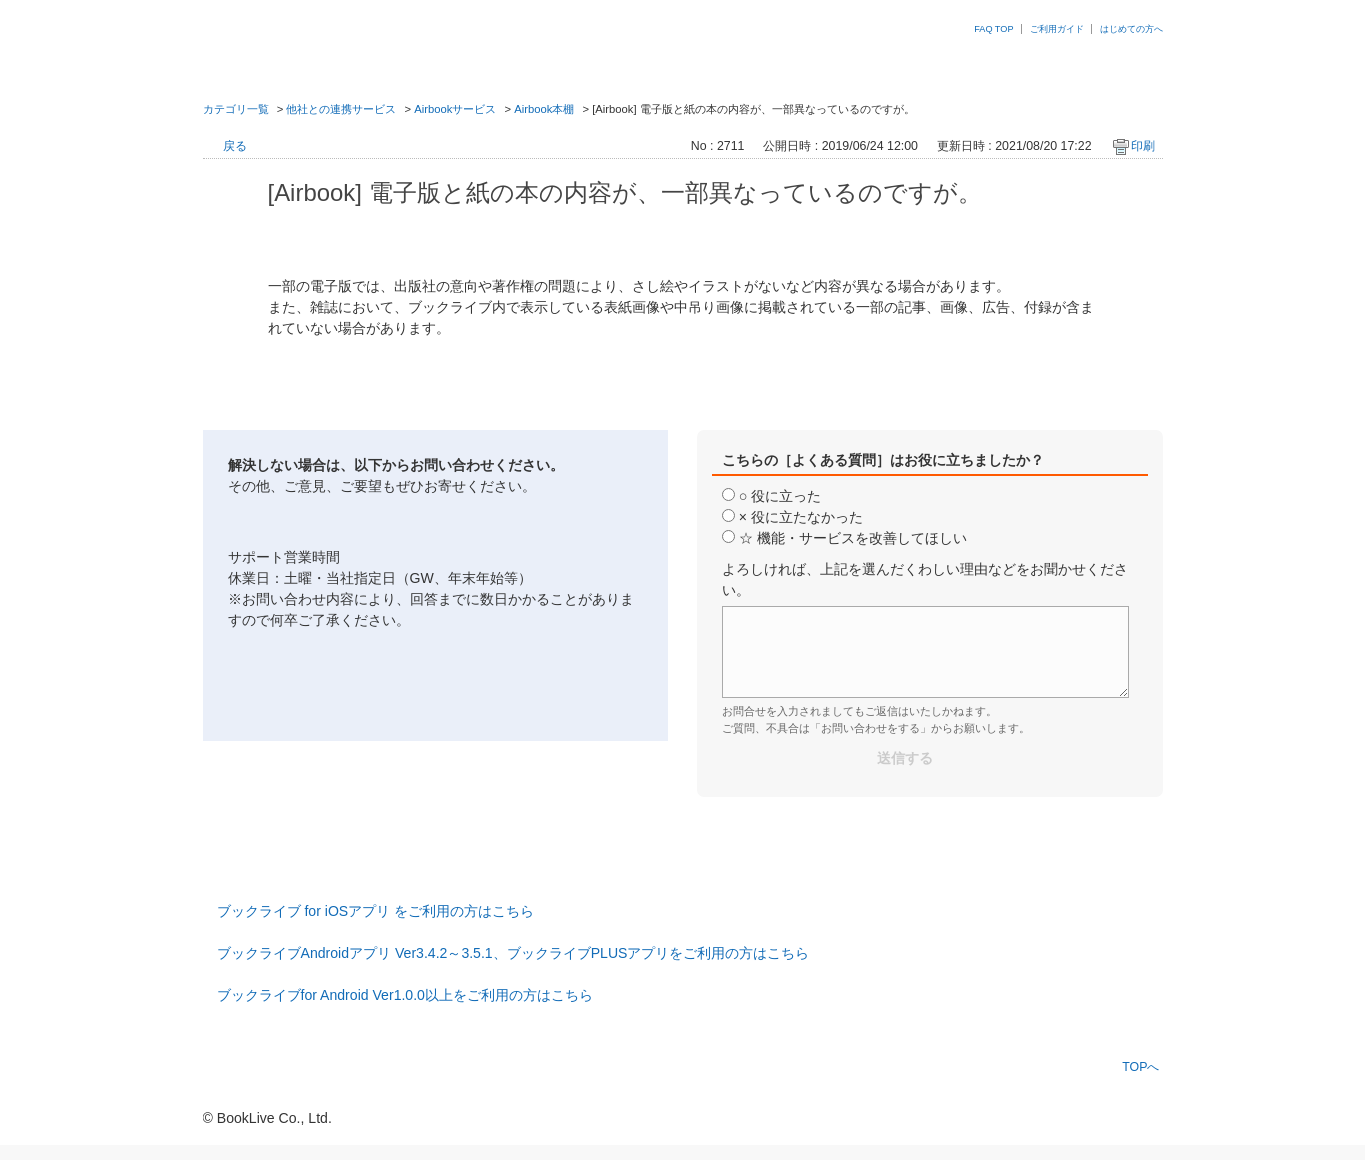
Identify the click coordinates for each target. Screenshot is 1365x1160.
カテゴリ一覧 (236, 109)
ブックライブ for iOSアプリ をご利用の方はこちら (376, 911)
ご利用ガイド (1057, 29)
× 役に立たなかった (801, 517)
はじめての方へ (1131, 29)
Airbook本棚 (544, 109)
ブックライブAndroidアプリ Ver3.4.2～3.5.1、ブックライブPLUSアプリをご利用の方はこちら (513, 953)
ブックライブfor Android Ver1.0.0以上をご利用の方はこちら (405, 995)
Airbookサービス (455, 109)
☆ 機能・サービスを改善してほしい (853, 538)
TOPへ (1140, 1066)
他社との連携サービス (341, 109)
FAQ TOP (993, 29)
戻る (235, 146)
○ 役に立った (780, 496)
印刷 (1143, 146)
